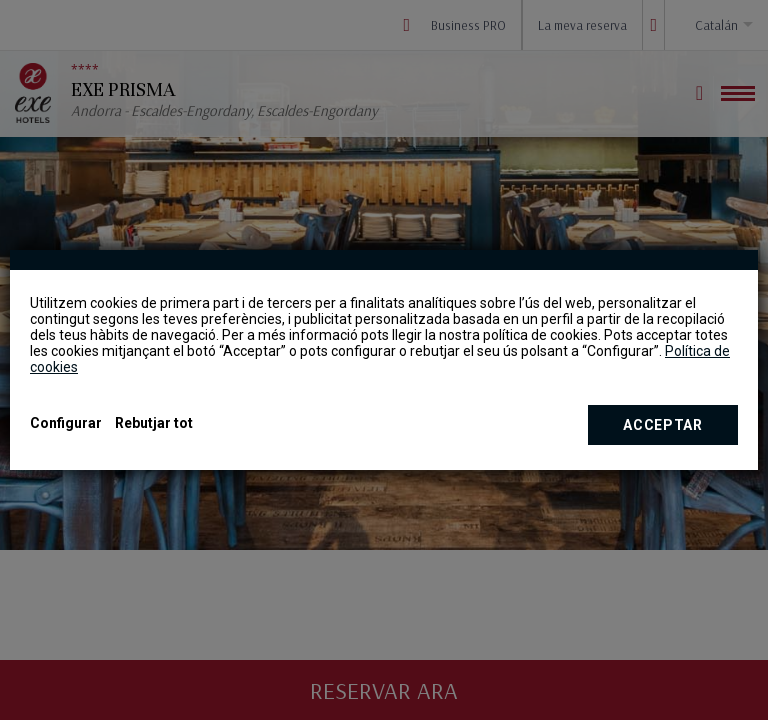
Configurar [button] (66, 423)
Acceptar (663, 425)
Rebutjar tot (154, 423)
